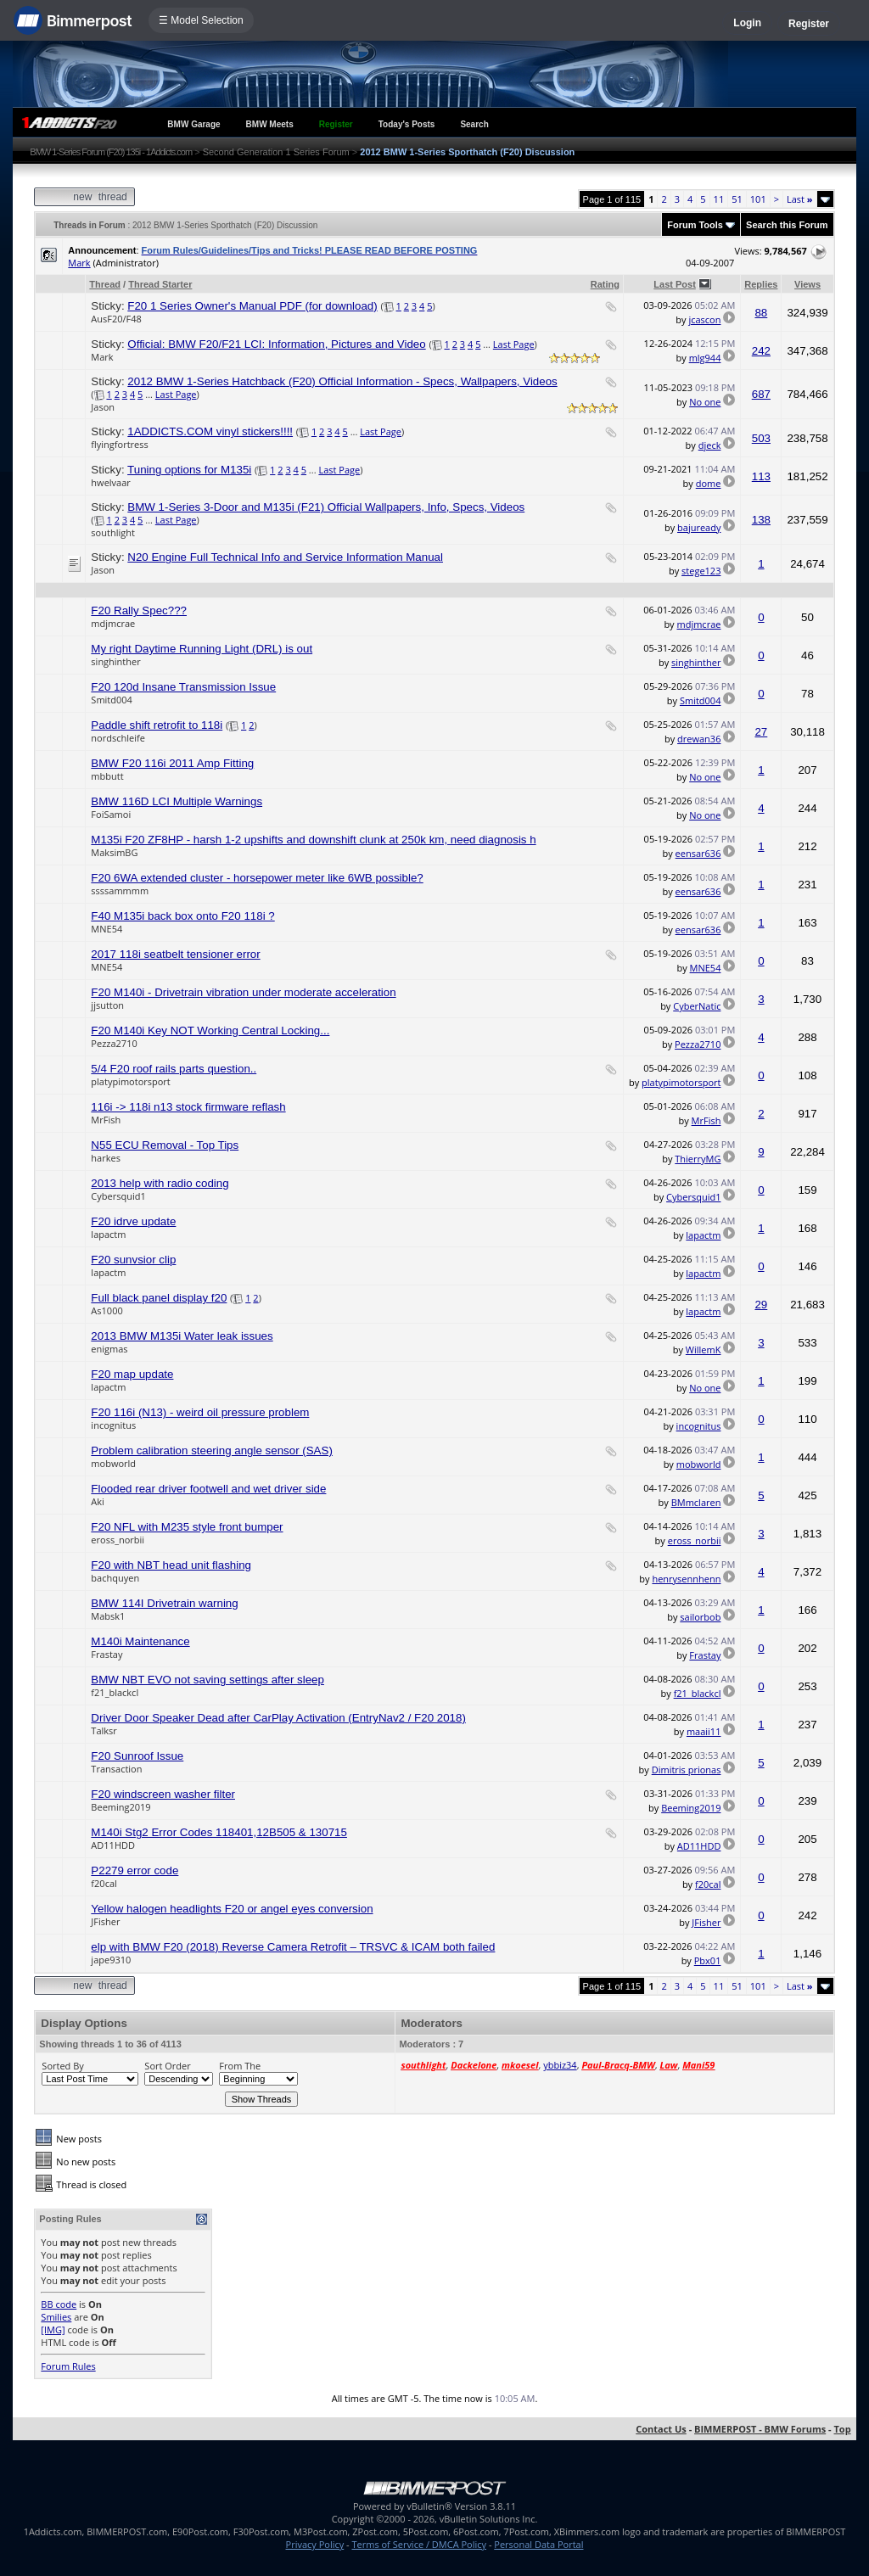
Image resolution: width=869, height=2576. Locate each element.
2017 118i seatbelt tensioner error (175, 954)
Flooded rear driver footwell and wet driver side (208, 1488)
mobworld (113, 1463)
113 (761, 476)
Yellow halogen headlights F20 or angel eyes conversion (232, 1908)
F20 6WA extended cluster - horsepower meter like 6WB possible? (257, 877)
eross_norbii (117, 1539)
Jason (103, 406)
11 (719, 199)
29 (760, 1304)
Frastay (106, 1654)
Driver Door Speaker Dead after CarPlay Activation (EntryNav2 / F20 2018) (278, 1717)
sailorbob (700, 1616)
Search (474, 124)
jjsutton (107, 1005)
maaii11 (704, 1731)
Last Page (514, 344)
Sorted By (62, 2065)
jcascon (704, 319)
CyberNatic (696, 1006)
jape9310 (111, 1959)
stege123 (700, 570)
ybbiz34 (559, 2064)
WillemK (703, 1349)
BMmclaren (696, 1502)
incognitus (113, 1425)
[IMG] (52, 2329)
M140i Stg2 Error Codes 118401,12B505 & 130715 (219, 1832)
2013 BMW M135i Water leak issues (181, 1336)
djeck (709, 445)
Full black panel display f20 (159, 1297)
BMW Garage (193, 124)
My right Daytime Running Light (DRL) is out (201, 648)
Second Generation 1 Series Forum (276, 152)
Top (841, 2428)
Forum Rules (68, 2366)
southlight (112, 532)
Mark (79, 262)
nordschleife (117, 737)
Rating (605, 284)
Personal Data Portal (538, 2544)
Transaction (116, 1768)
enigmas (109, 1348)
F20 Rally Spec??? (139, 610)
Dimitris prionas (686, 1769)
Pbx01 (707, 1960)
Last (800, 199)
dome (708, 483)
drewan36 (698, 738)
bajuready (698, 527)
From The (240, 2065)
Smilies (56, 2316)
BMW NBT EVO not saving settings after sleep (207, 1679)
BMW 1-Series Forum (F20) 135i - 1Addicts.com (111, 152)
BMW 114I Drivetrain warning (164, 1603)
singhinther (115, 661)
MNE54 (106, 928)
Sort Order (167, 2065)
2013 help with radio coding (159, 1183)
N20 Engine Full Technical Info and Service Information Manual (285, 557)
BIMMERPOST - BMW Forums (760, 2428)
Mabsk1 (108, 1616)
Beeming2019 (120, 1806)
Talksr (103, 1730)
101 (758, 199)
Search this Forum (787, 225)
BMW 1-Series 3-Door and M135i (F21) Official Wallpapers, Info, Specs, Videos (325, 507)
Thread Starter (160, 284)
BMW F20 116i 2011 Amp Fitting (172, 763)
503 (761, 438)
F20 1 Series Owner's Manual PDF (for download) (252, 306)
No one (704, 401)
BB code (58, 2304)
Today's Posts (406, 124)
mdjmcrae (113, 623)
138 (761, 519)
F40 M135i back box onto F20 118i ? (182, 916)
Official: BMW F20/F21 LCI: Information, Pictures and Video (276, 344)
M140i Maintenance (140, 1641)
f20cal (103, 1883)
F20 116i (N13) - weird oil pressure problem (200, 1412)
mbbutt (107, 776)
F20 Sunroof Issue (137, 1756)
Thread (105, 284)
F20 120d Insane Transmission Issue (183, 686)
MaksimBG (114, 852)
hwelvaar (110, 482)
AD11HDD (113, 1845)
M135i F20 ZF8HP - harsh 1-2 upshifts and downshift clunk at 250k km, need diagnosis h (313, 839)
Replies (760, 284)
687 (761, 394)
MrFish (106, 1119)
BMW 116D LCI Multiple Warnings (176, 801)
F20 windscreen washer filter (163, 1794)
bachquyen (115, 1577)
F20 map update (132, 1374)
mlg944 (705, 357)
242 (761, 350)
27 (760, 731)
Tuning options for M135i (189, 469)
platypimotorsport (130, 1081)
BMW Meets (270, 124)
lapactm (108, 1234)
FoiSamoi (111, 814)
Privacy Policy (315, 2544)
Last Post (674, 284)
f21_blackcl (114, 1692)
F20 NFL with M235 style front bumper (187, 1526)
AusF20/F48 (116, 318)
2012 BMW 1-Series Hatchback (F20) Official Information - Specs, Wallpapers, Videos (342, 381)
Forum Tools (695, 225)
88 (760, 312)
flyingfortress (119, 444)
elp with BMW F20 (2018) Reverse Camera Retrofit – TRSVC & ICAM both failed (293, 1946)
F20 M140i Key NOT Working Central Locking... (210, 1030)
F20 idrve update (133, 1221)
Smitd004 (111, 699)
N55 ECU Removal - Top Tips (164, 1145)
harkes (106, 1157)
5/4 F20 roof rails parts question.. (173, 1068)
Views (807, 284)
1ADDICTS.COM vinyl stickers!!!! (210, 431)
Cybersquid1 (118, 1196)
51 (737, 199)
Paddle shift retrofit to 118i (156, 725)
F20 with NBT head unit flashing (171, 1565)
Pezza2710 (114, 1043)
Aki (97, 1501)
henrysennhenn (686, 1578)
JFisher (105, 1921)
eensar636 (698, 853)
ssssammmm (120, 890)
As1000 (106, 1310)
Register (808, 24)
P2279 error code (134, 1870)
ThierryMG (697, 1158)
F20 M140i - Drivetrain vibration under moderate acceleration (243, 992)
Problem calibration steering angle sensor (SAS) (211, 1450)
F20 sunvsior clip (133, 1259)
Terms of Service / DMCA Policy (418, 2544)
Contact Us (661, 2428)
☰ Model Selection (201, 20)
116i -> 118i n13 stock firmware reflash (188, 1106)
